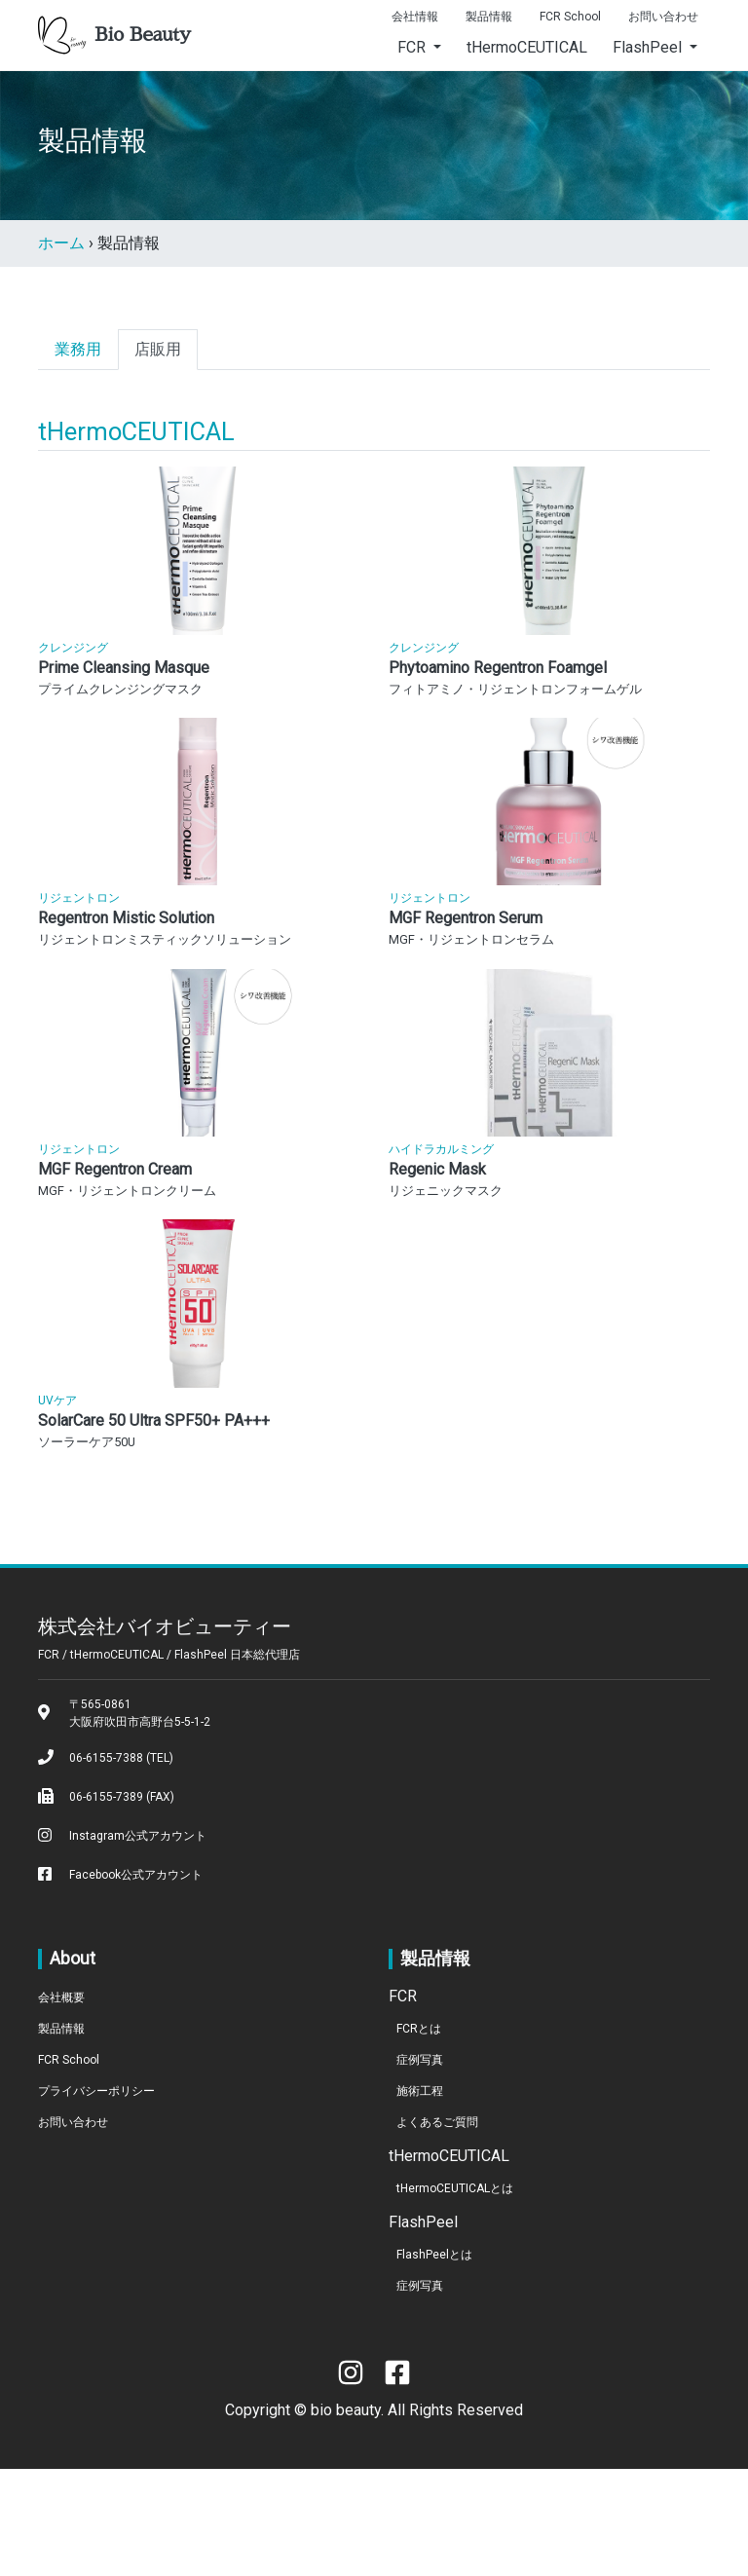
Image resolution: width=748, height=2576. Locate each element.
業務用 (78, 349)
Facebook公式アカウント (136, 1982)
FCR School (570, 16)
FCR (413, 47)
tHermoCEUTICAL (527, 47)
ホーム (61, 243)
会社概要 (61, 2104)
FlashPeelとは (434, 2362)
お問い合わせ (663, 16)
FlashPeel (649, 47)
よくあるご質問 (437, 2229)
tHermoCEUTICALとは (454, 2295)
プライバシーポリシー (96, 2198)
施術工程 (419, 2198)
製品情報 (489, 16)
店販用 (157, 349)
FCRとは (418, 2136)
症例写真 (419, 2167)
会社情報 (415, 16)
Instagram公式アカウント (137, 1943)
